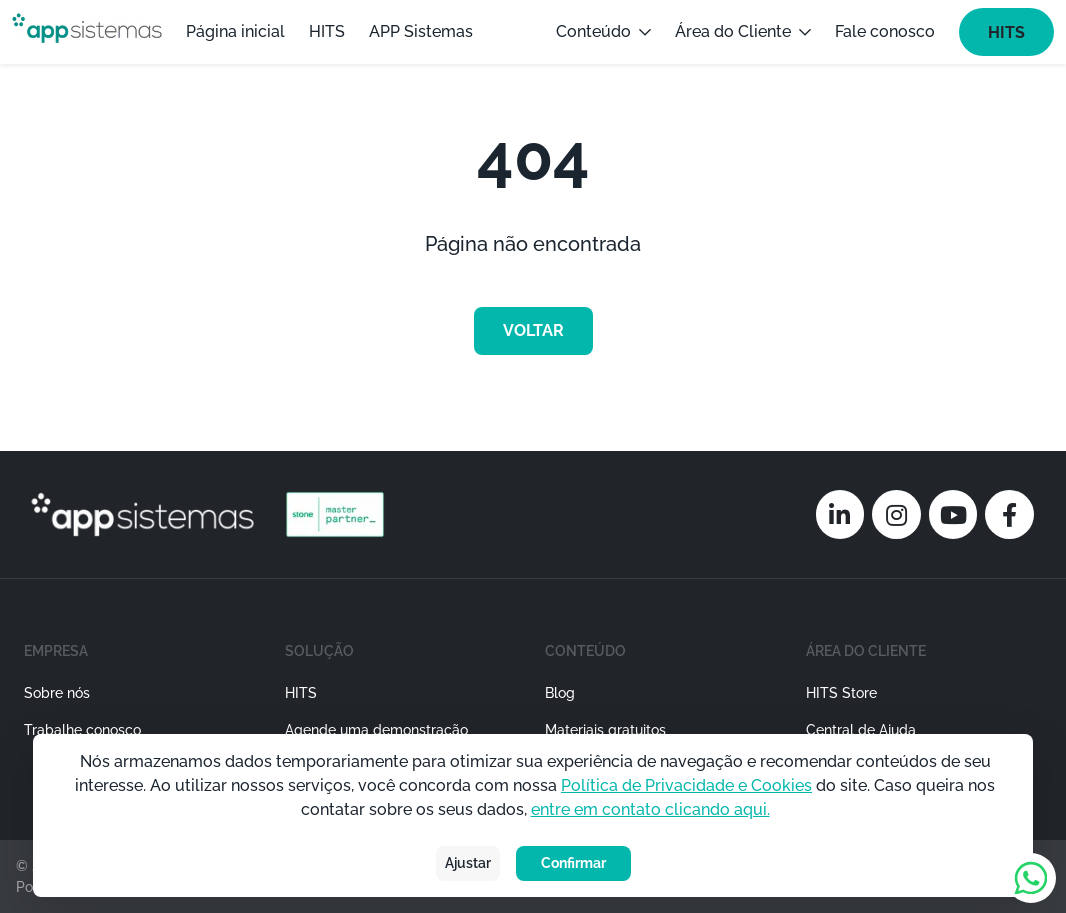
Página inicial (235, 31)
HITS (327, 31)
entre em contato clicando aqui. (650, 809)
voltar (533, 330)
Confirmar (573, 863)
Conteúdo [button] (603, 31)
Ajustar (468, 863)
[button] (403, 722)
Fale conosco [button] (885, 31)
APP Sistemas (421, 31)
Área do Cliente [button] (743, 31)
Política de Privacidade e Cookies (686, 785)
